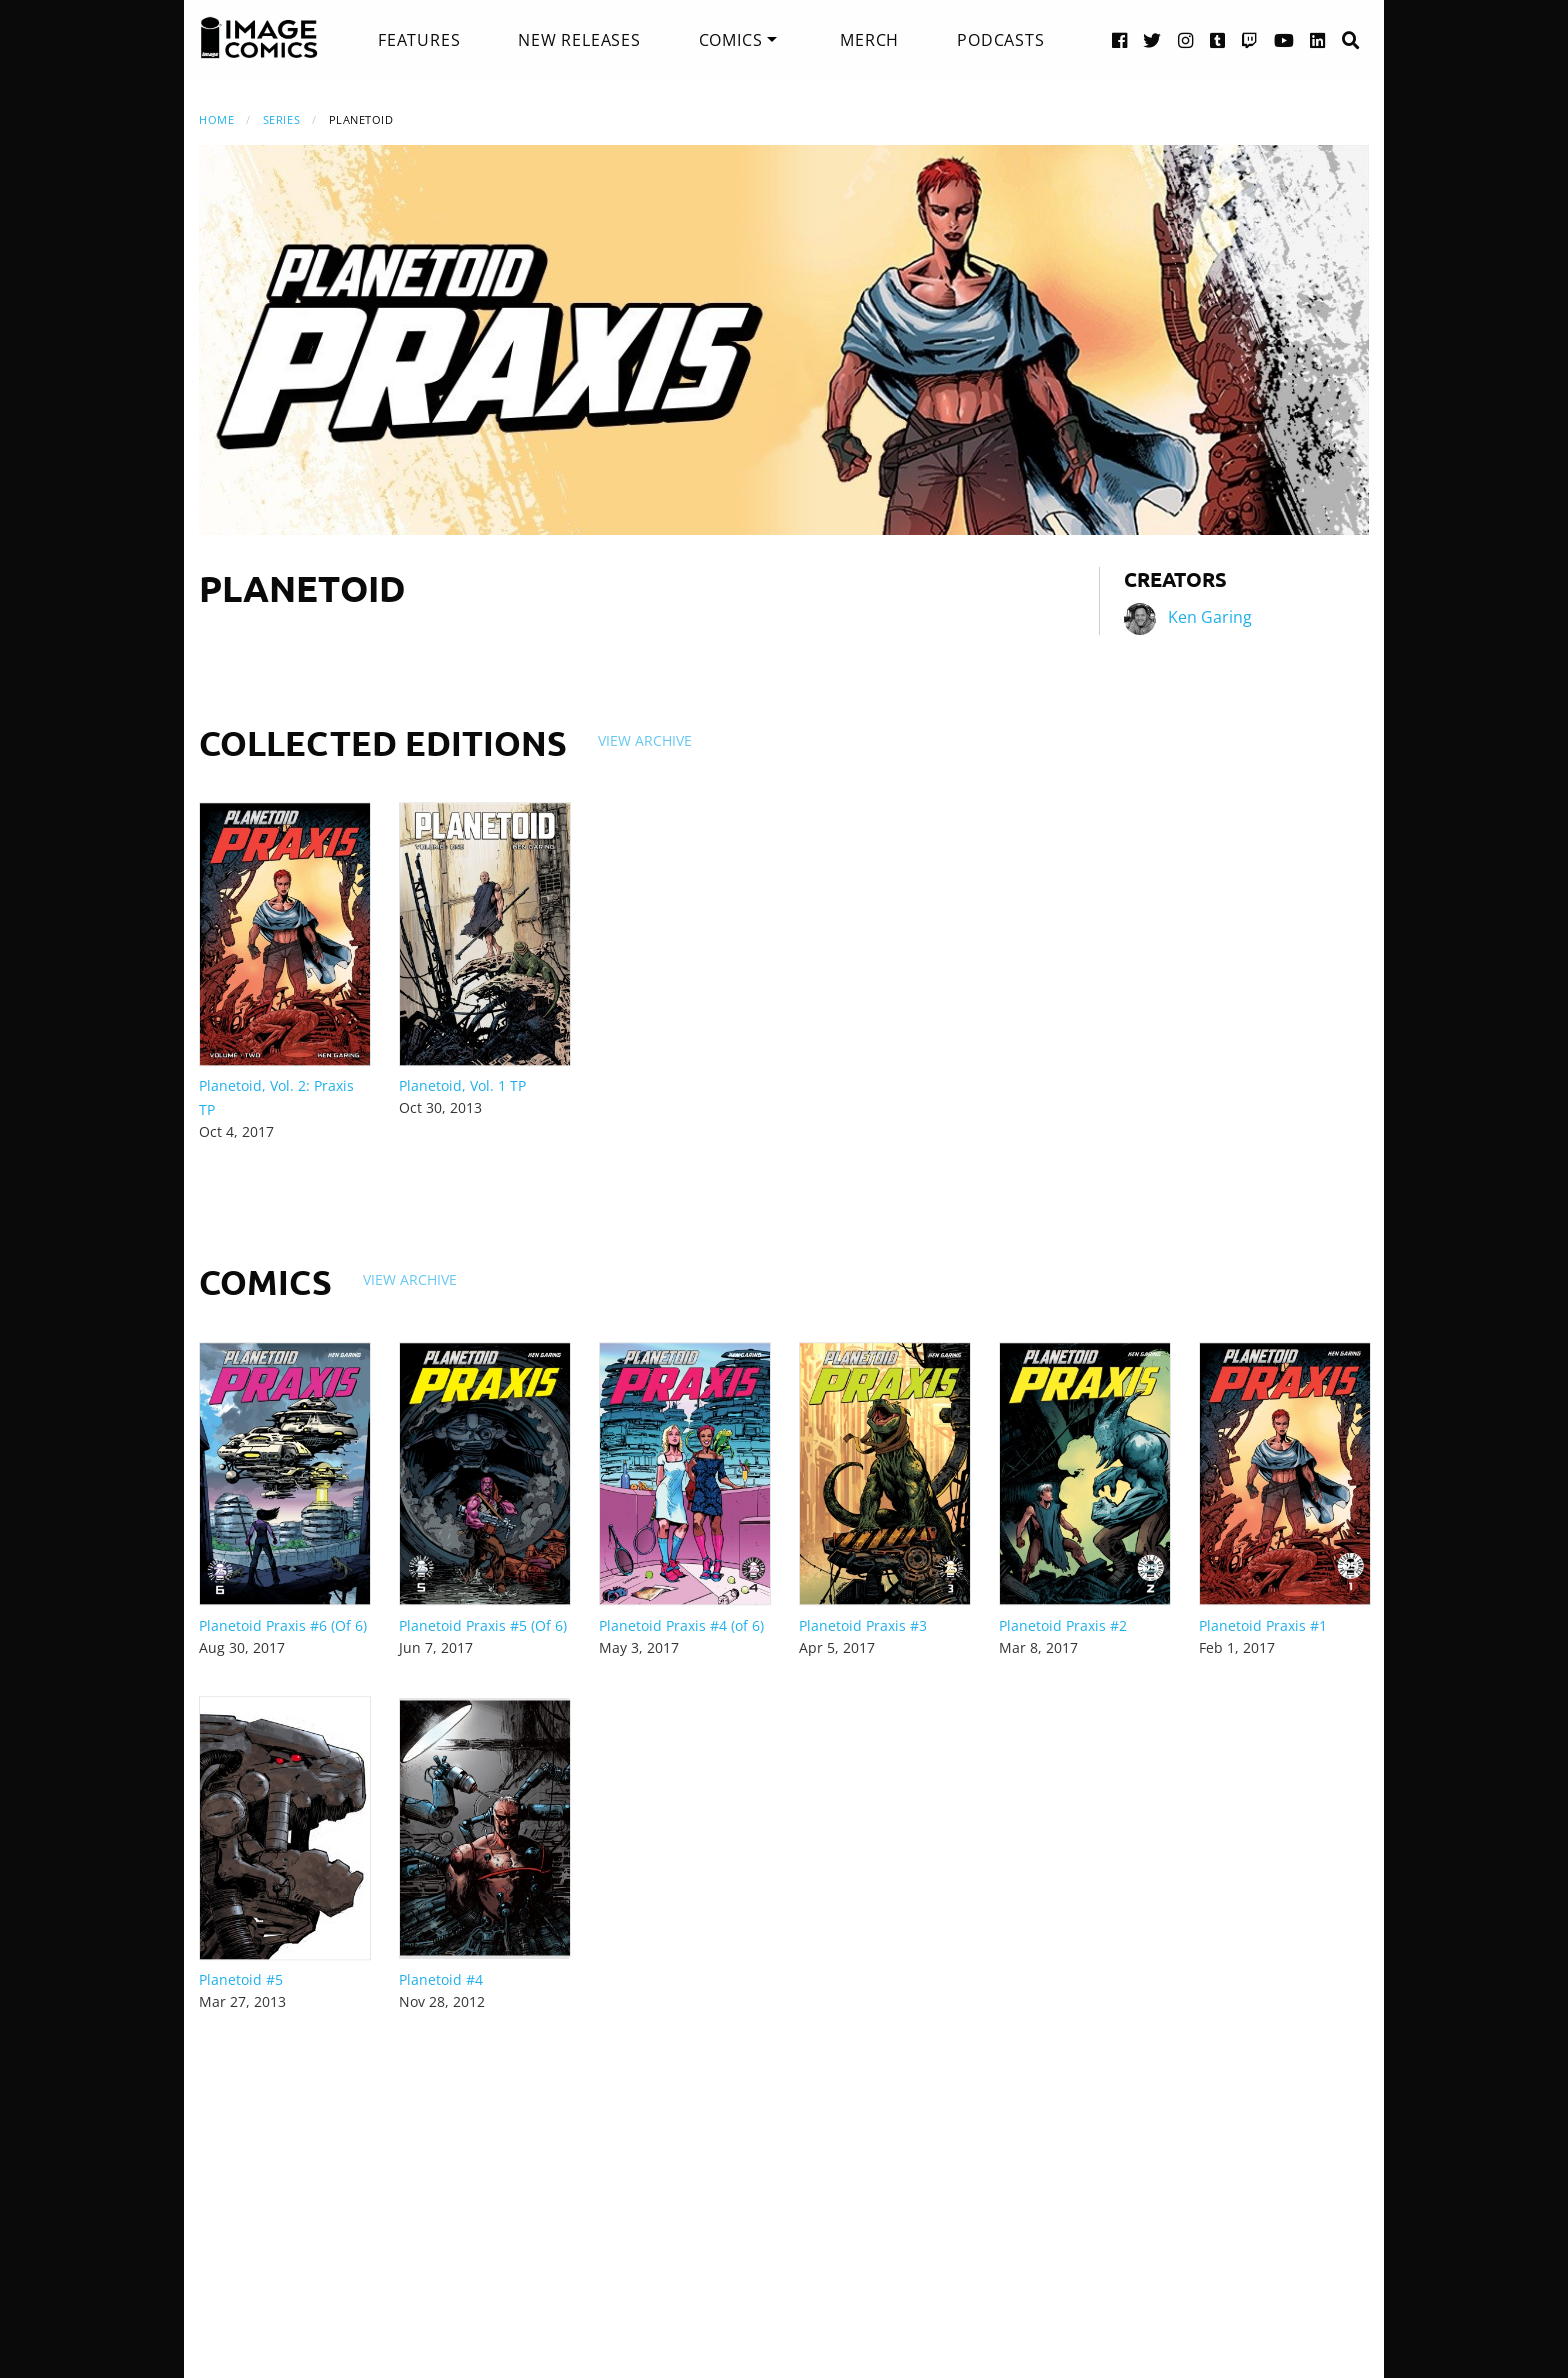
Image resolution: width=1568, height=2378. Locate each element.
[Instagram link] (1186, 39)
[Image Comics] (259, 38)
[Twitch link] (1250, 39)
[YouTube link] (1284, 39)
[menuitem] (419, 40)
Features (419, 40)
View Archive (645, 740)
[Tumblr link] (1218, 39)
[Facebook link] (1120, 39)
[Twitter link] (1152, 39)
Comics (731, 40)
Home (216, 119)
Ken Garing (1210, 617)
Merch (869, 40)
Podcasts (1000, 40)
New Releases (579, 40)
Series (281, 119)
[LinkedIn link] (1318, 39)
